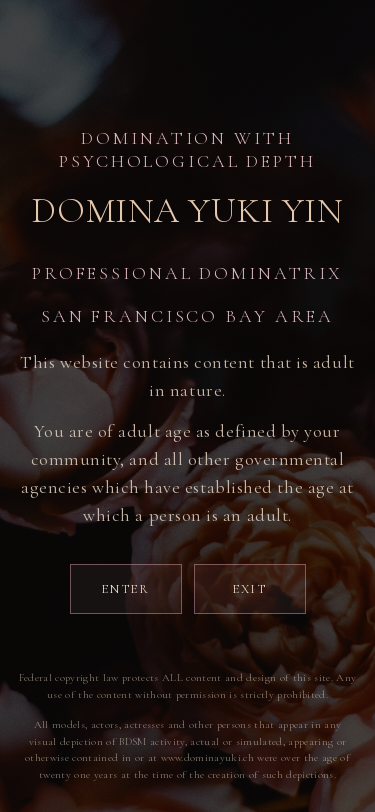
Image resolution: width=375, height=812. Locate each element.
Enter (125, 589)
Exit (249, 589)
